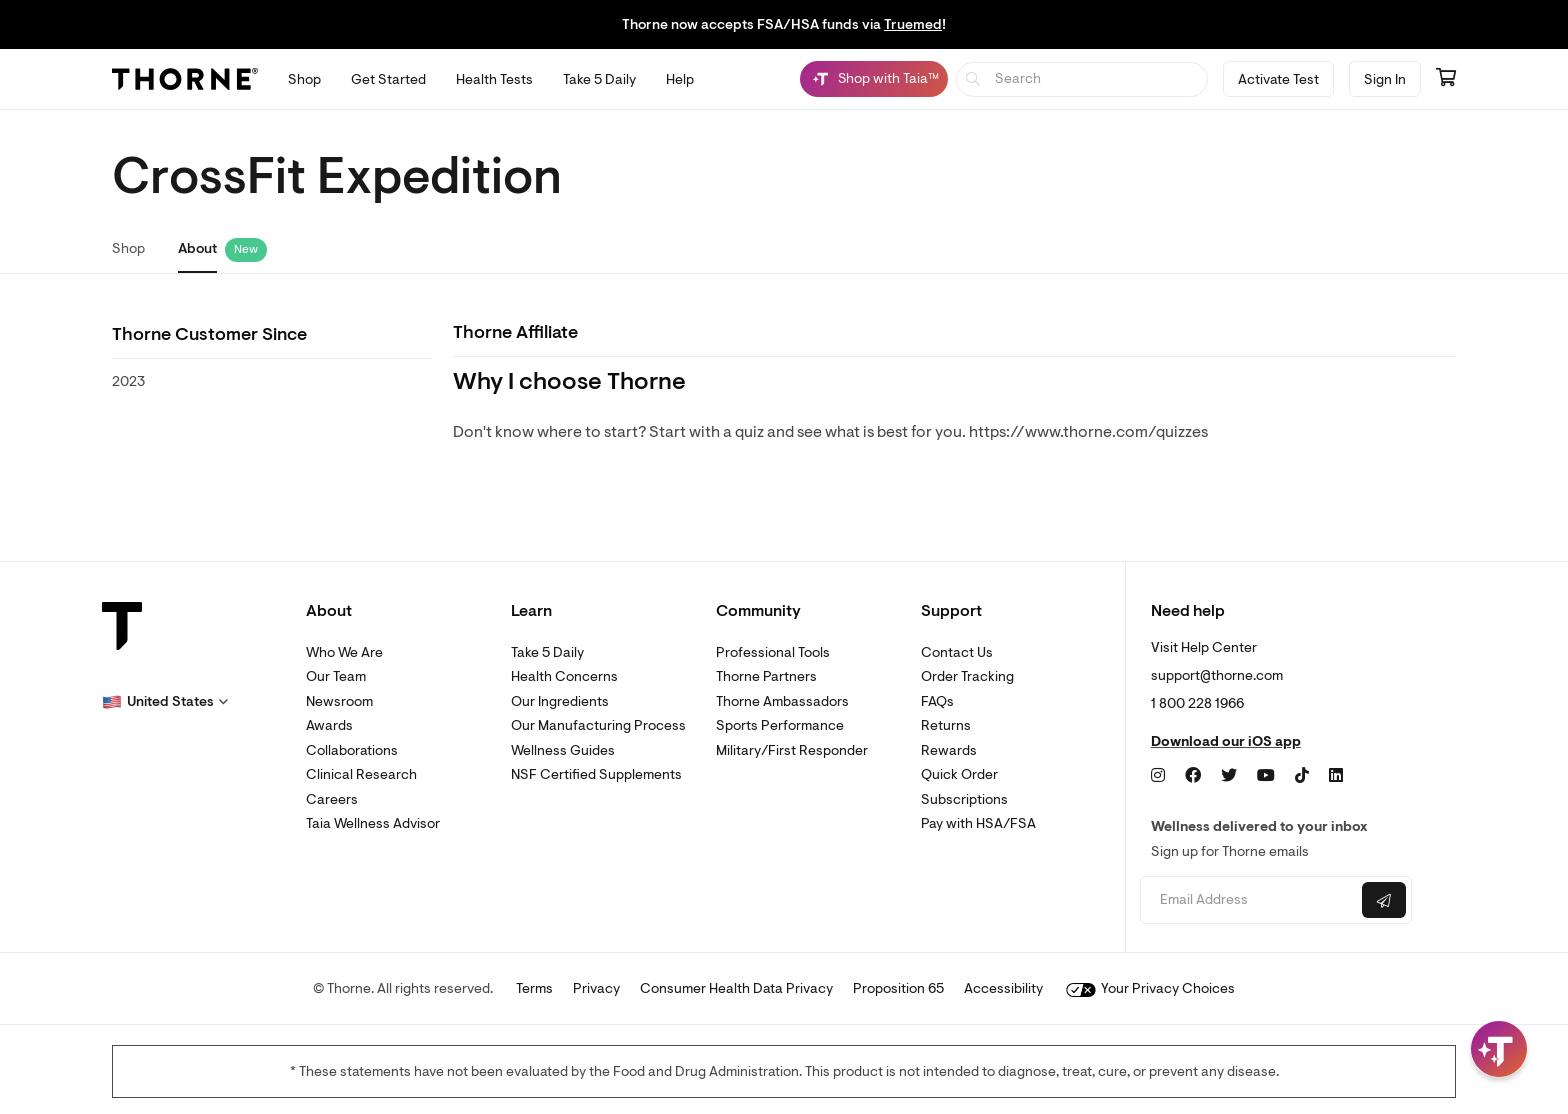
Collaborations (352, 750)
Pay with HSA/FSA (978, 823)
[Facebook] (1193, 776)
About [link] (197, 248)
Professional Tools (773, 652)
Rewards (949, 750)
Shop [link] (128, 248)
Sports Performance (780, 725)
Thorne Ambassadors (782, 701)
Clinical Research (361, 774)
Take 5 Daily (547, 652)
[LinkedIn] (1336, 776)
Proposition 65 (898, 988)
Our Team (336, 676)
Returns (946, 725)
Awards (329, 725)
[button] (165, 702)
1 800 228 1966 (1197, 703)
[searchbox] (1082, 79)
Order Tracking (967, 676)
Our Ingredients (560, 701)
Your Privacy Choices (1150, 988)
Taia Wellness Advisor (373, 823)
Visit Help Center (1204, 647)
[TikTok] (1302, 776)
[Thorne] (185, 79)
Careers (332, 799)
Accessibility (1003, 988)
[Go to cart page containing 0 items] (1446, 79)
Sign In (1385, 79)
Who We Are (344, 652)
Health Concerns (564, 676)
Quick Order (959, 774)
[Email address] (1248, 900)
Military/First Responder (792, 750)
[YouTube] (1266, 776)
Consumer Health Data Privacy (736, 988)
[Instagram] (1158, 776)
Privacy (596, 988)
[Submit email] (1384, 900)
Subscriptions (964, 799)
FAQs (937, 701)
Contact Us (957, 652)
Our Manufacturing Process (598, 725)
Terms (534, 988)
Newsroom (339, 701)
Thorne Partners (766, 676)
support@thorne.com (1217, 675)
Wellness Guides (563, 750)
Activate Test (1278, 79)
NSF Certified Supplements (596, 774)
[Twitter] (1229, 776)
